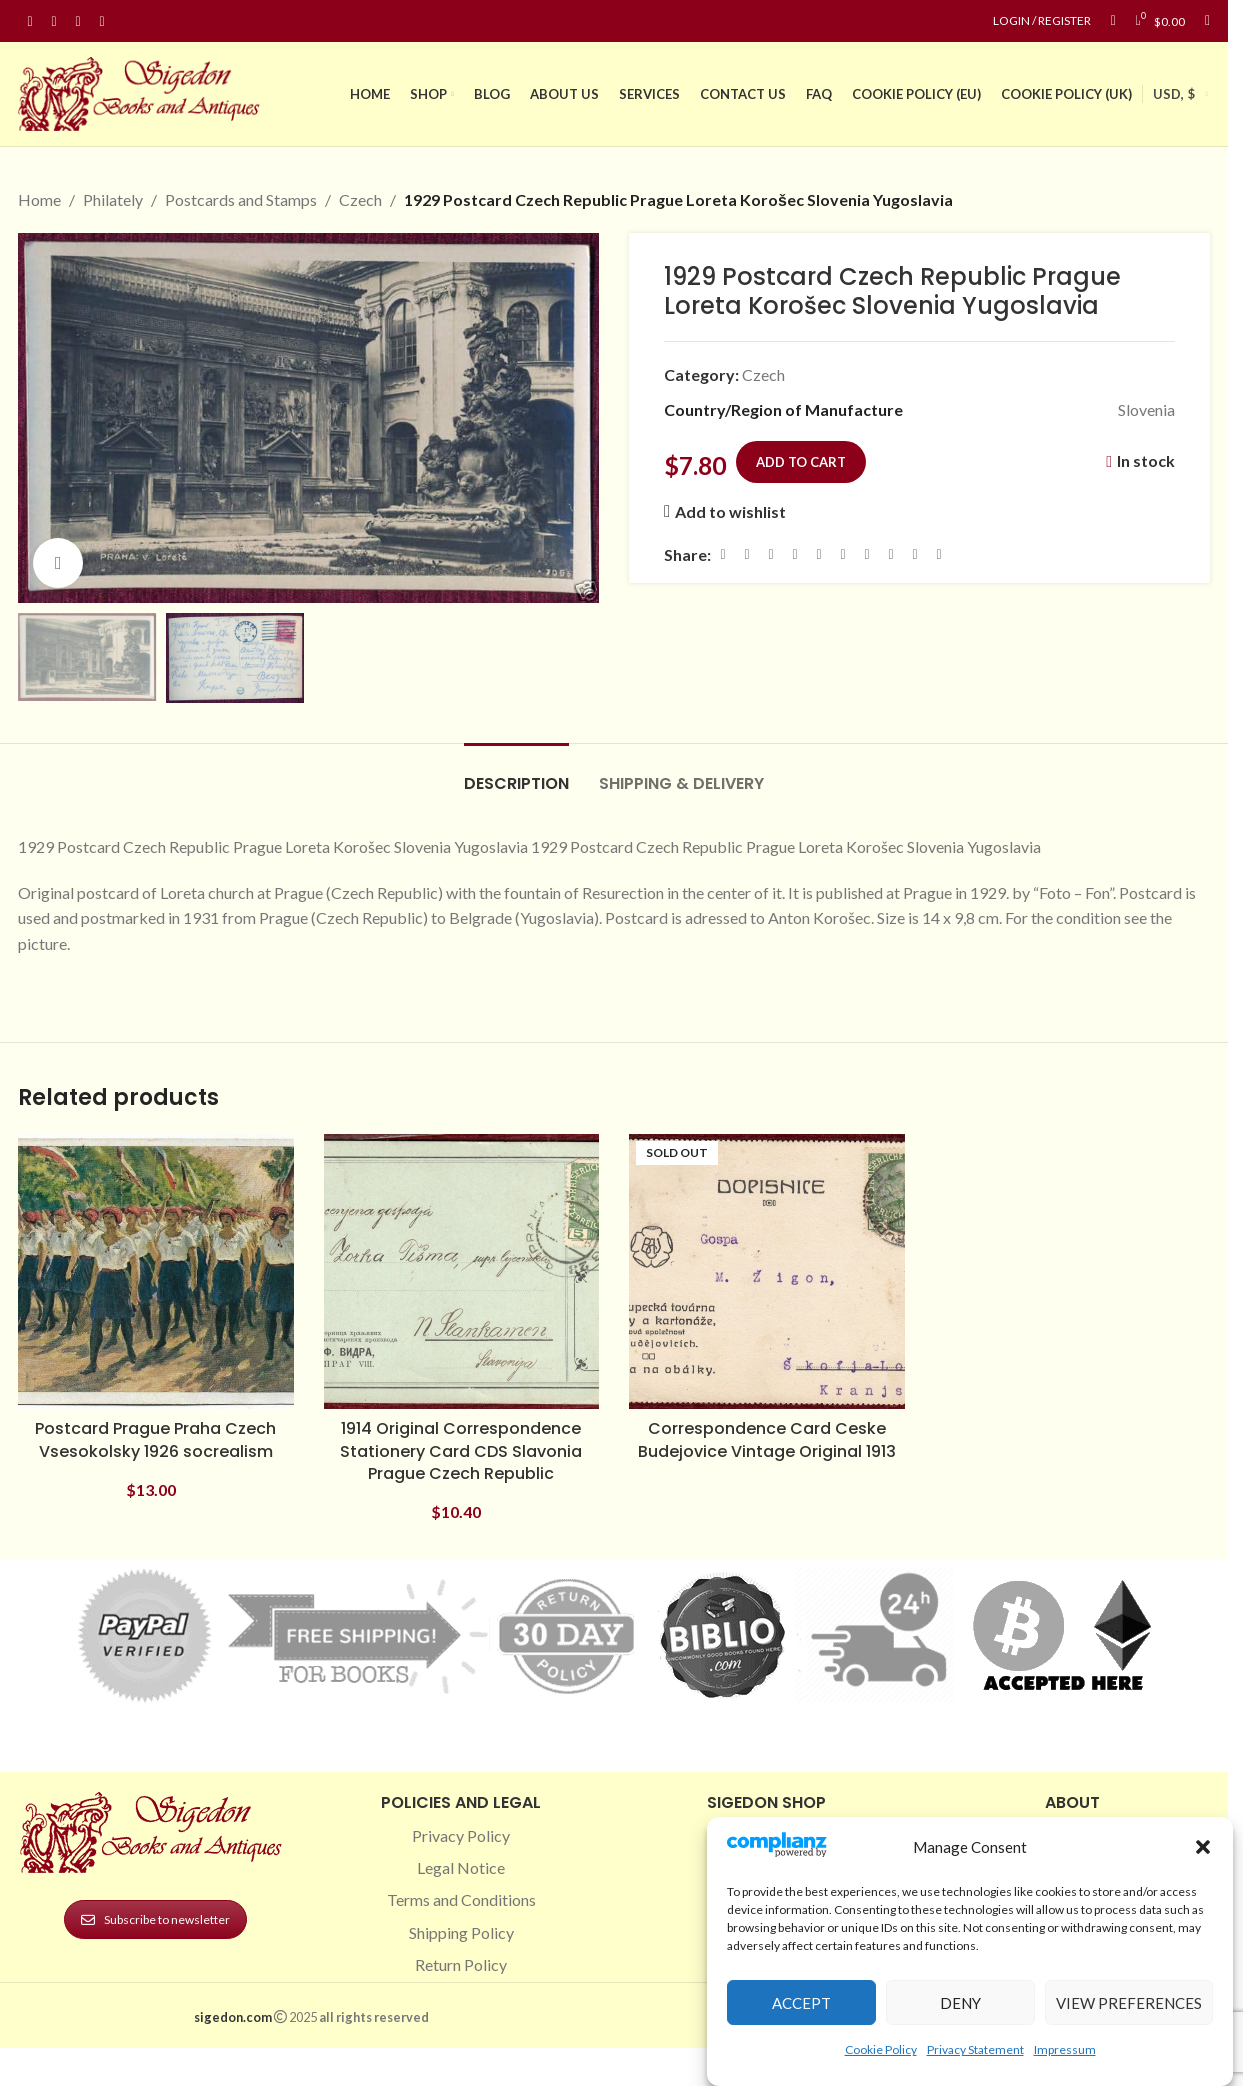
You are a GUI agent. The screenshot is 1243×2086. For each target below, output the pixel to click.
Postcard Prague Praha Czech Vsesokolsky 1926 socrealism (155, 1439)
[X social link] (747, 554)
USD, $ (1174, 94)
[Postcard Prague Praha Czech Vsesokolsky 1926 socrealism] (156, 1272)
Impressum (1065, 2049)
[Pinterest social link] (78, 21)
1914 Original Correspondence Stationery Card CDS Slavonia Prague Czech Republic (461, 1451)
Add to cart (801, 461)
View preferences (1129, 2003)
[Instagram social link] (54, 21)
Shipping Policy (461, 1932)
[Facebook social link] (30, 21)
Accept (801, 2003)
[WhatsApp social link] (867, 554)
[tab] (516, 773)
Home (39, 199)
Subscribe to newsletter (155, 1919)
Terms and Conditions (461, 1899)
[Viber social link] (939, 554)
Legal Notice (461, 1867)
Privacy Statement (975, 2049)
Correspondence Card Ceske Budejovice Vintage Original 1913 (767, 1439)
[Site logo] (143, 91)
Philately (113, 199)
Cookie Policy (881, 2049)
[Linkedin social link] (102, 21)
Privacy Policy (461, 1835)
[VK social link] (891, 554)
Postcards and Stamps (241, 199)
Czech (360, 199)
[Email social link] (771, 554)
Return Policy (461, 1964)
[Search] (1207, 21)
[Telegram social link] (915, 554)
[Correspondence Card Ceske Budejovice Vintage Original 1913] (767, 1272)
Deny (960, 2003)
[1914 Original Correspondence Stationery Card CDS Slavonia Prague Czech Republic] (462, 1272)
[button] (1203, 1847)
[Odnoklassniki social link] (843, 554)
